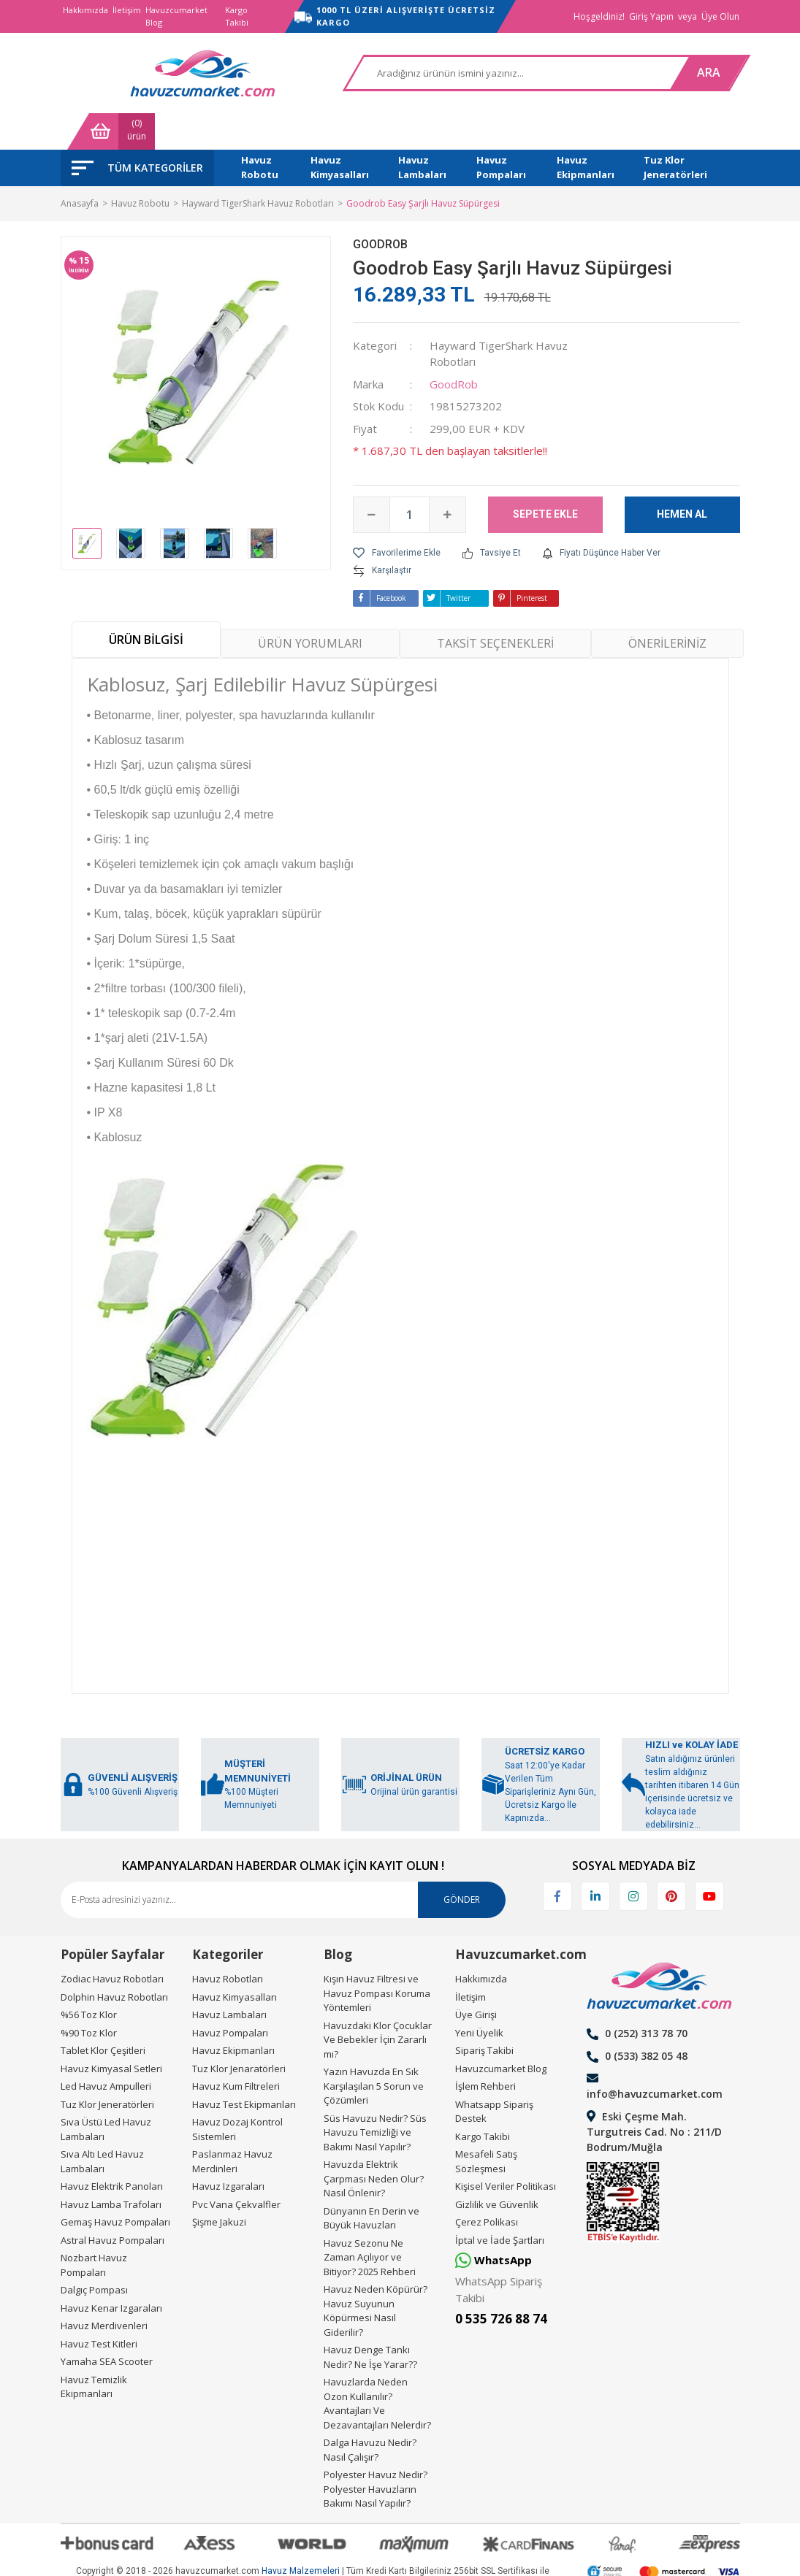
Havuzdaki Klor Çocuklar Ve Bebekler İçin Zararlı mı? (378, 2003)
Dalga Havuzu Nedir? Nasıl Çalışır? (370, 2413)
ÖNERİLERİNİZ (667, 607)
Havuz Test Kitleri (99, 2307)
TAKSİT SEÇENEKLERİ (495, 607)
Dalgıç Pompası (94, 2253)
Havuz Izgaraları (228, 2149)
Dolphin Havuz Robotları (114, 1960)
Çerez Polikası (486, 2185)
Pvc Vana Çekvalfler (236, 2167)
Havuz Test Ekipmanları (244, 2067)
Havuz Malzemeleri (301, 2535)
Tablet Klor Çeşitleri (103, 2013)
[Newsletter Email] (283, 1863)
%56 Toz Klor (89, 1978)
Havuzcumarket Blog (176, 16)
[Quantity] (409, 478)
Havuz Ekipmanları (233, 2013)
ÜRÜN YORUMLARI (310, 607)
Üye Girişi (476, 1978)
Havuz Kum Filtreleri (236, 2049)
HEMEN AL (682, 478)
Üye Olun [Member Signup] (720, 16)
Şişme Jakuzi (219, 2185)
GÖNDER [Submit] (461, 1863)
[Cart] (695, 73)
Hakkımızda (85, 9)
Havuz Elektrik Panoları (112, 2149)
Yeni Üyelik (479, 1996)
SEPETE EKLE (545, 478)
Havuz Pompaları (230, 1996)
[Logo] (134, 73)
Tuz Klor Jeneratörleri (107, 2067)
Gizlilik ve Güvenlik (496, 2167)
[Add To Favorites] (397, 516)
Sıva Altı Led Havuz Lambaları (102, 2125)
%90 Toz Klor (89, 1996)
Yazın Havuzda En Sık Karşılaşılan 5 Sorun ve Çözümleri (374, 2049)
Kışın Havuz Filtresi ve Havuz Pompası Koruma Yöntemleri (377, 1956)
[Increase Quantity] (447, 478)
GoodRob (380, 208)
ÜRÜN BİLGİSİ (146, 603)
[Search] (403, 73)
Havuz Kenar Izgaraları (111, 2271)
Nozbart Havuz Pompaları (94, 2228)
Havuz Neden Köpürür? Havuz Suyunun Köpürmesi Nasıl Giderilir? (375, 2274)
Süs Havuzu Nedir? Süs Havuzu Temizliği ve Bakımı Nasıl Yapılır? (375, 2096)
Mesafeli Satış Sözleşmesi (486, 2125)
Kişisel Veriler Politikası (505, 2149)
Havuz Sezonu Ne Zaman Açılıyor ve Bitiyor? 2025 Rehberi (370, 2221)
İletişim (127, 9)
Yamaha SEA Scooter (107, 2324)
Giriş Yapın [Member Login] (651, 16)
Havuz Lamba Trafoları (111, 2167)
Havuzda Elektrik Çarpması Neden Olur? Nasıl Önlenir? (374, 2142)
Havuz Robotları (227, 1942)
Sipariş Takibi (484, 2013)
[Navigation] (137, 131)
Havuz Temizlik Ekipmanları (94, 2350)
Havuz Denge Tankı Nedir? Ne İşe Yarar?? (370, 2320)
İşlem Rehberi (485, 2049)
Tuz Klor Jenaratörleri (239, 2032)
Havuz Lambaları (229, 1978)
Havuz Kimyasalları (234, 1960)
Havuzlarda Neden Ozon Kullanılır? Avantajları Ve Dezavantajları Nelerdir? (377, 2367)
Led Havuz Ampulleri (106, 2049)
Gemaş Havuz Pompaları (115, 2185)
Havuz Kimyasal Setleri (111, 2032)
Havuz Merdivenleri (104, 2289)
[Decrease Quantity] (372, 478)
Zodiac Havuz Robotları (112, 1942)
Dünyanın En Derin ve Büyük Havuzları (371, 2182)
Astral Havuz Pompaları (112, 2203)
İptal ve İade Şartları (499, 2203)
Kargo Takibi (236, 16)
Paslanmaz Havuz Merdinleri (232, 2125)
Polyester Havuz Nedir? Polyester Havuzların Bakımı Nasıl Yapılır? (375, 2452)
